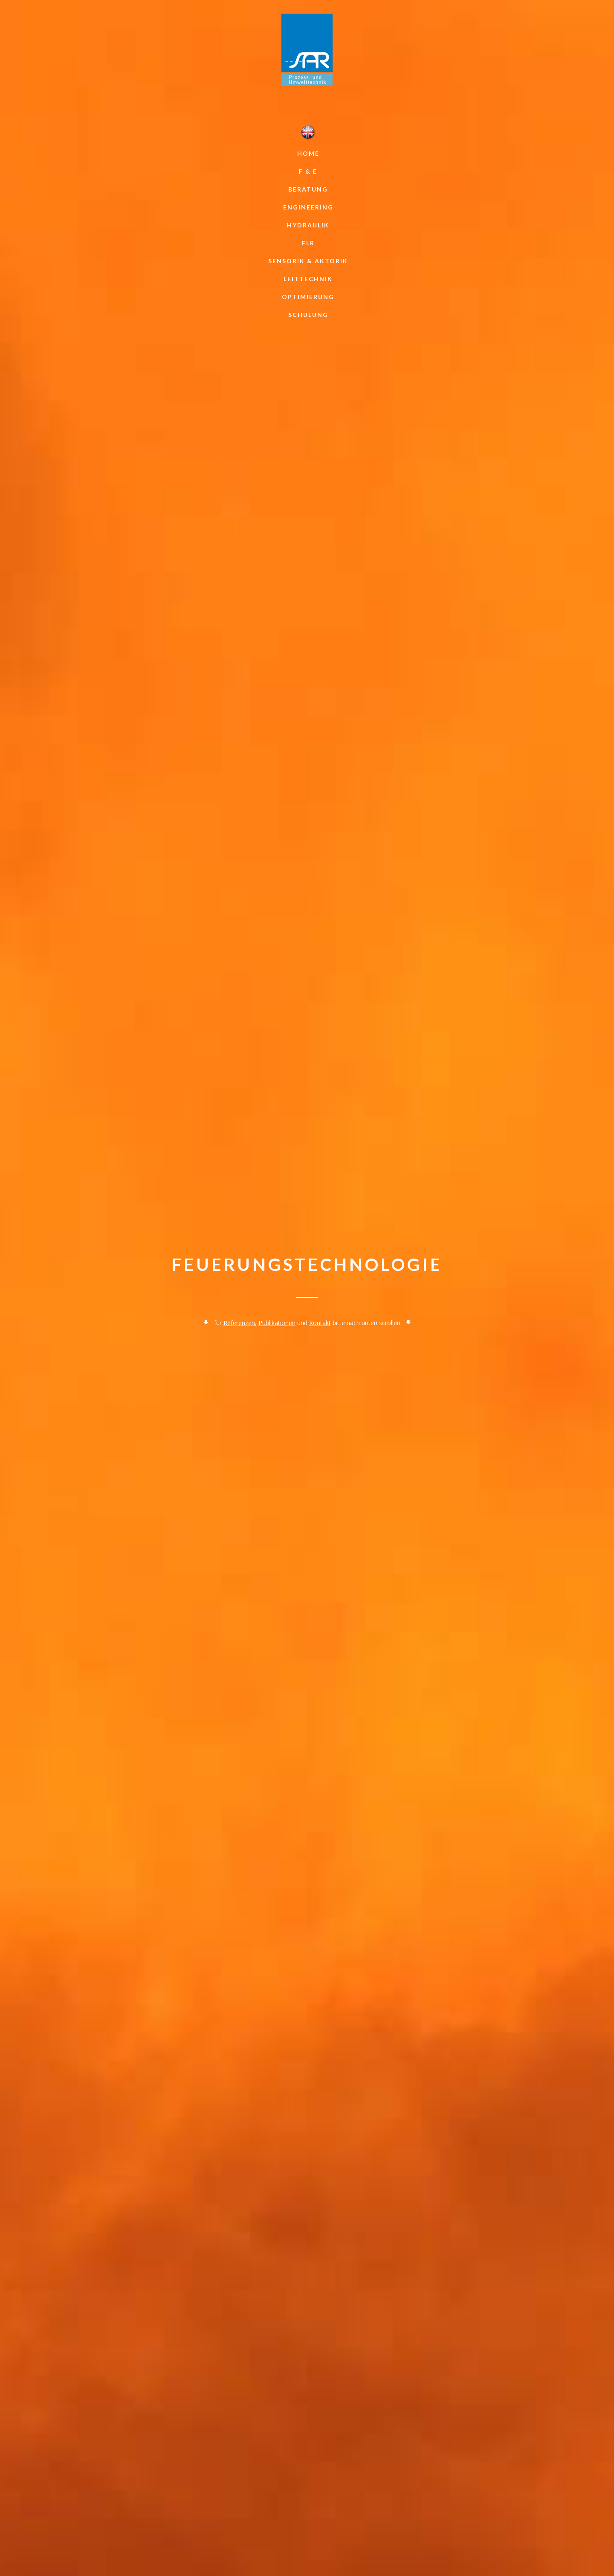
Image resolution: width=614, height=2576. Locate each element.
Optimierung (308, 296)
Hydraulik (308, 225)
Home (308, 153)
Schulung (308, 314)
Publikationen (276, 1323)
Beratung (308, 189)
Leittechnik (308, 278)
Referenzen (239, 1323)
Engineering (308, 207)
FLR (308, 243)
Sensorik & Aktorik (308, 261)
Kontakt (320, 1323)
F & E (308, 171)
